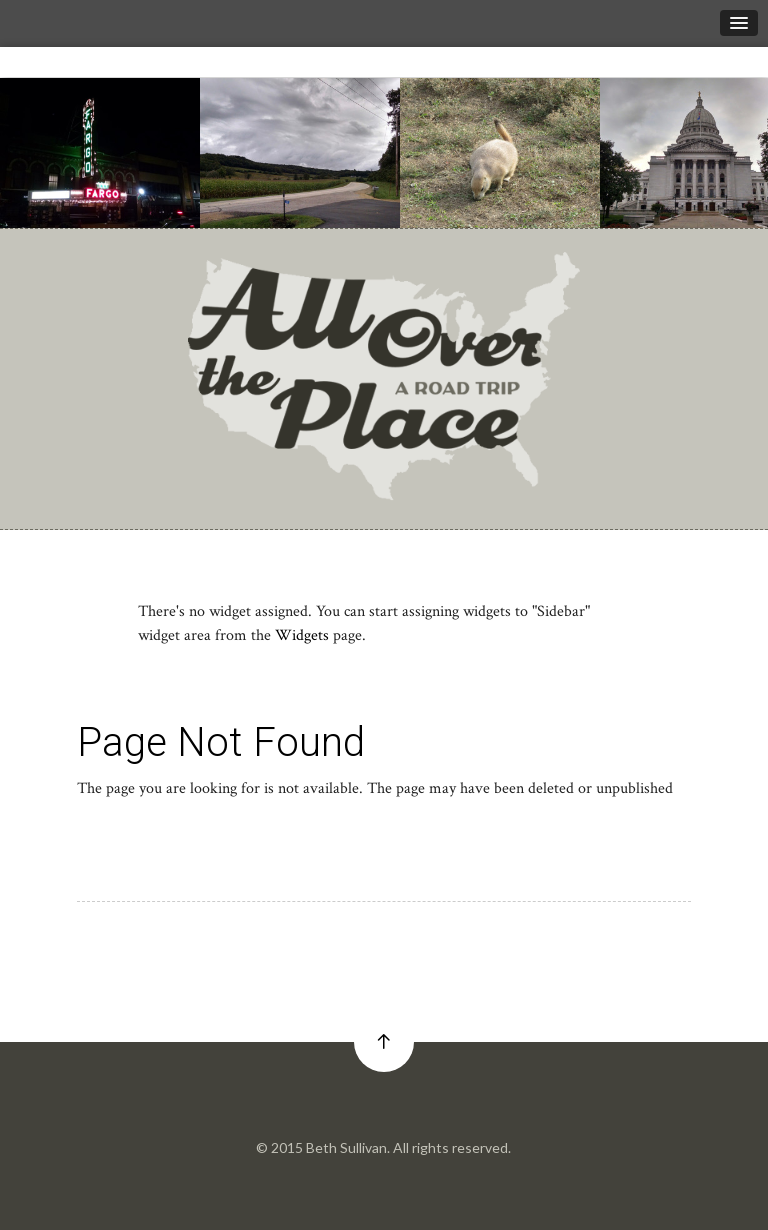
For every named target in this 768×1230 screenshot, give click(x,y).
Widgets (302, 635)
